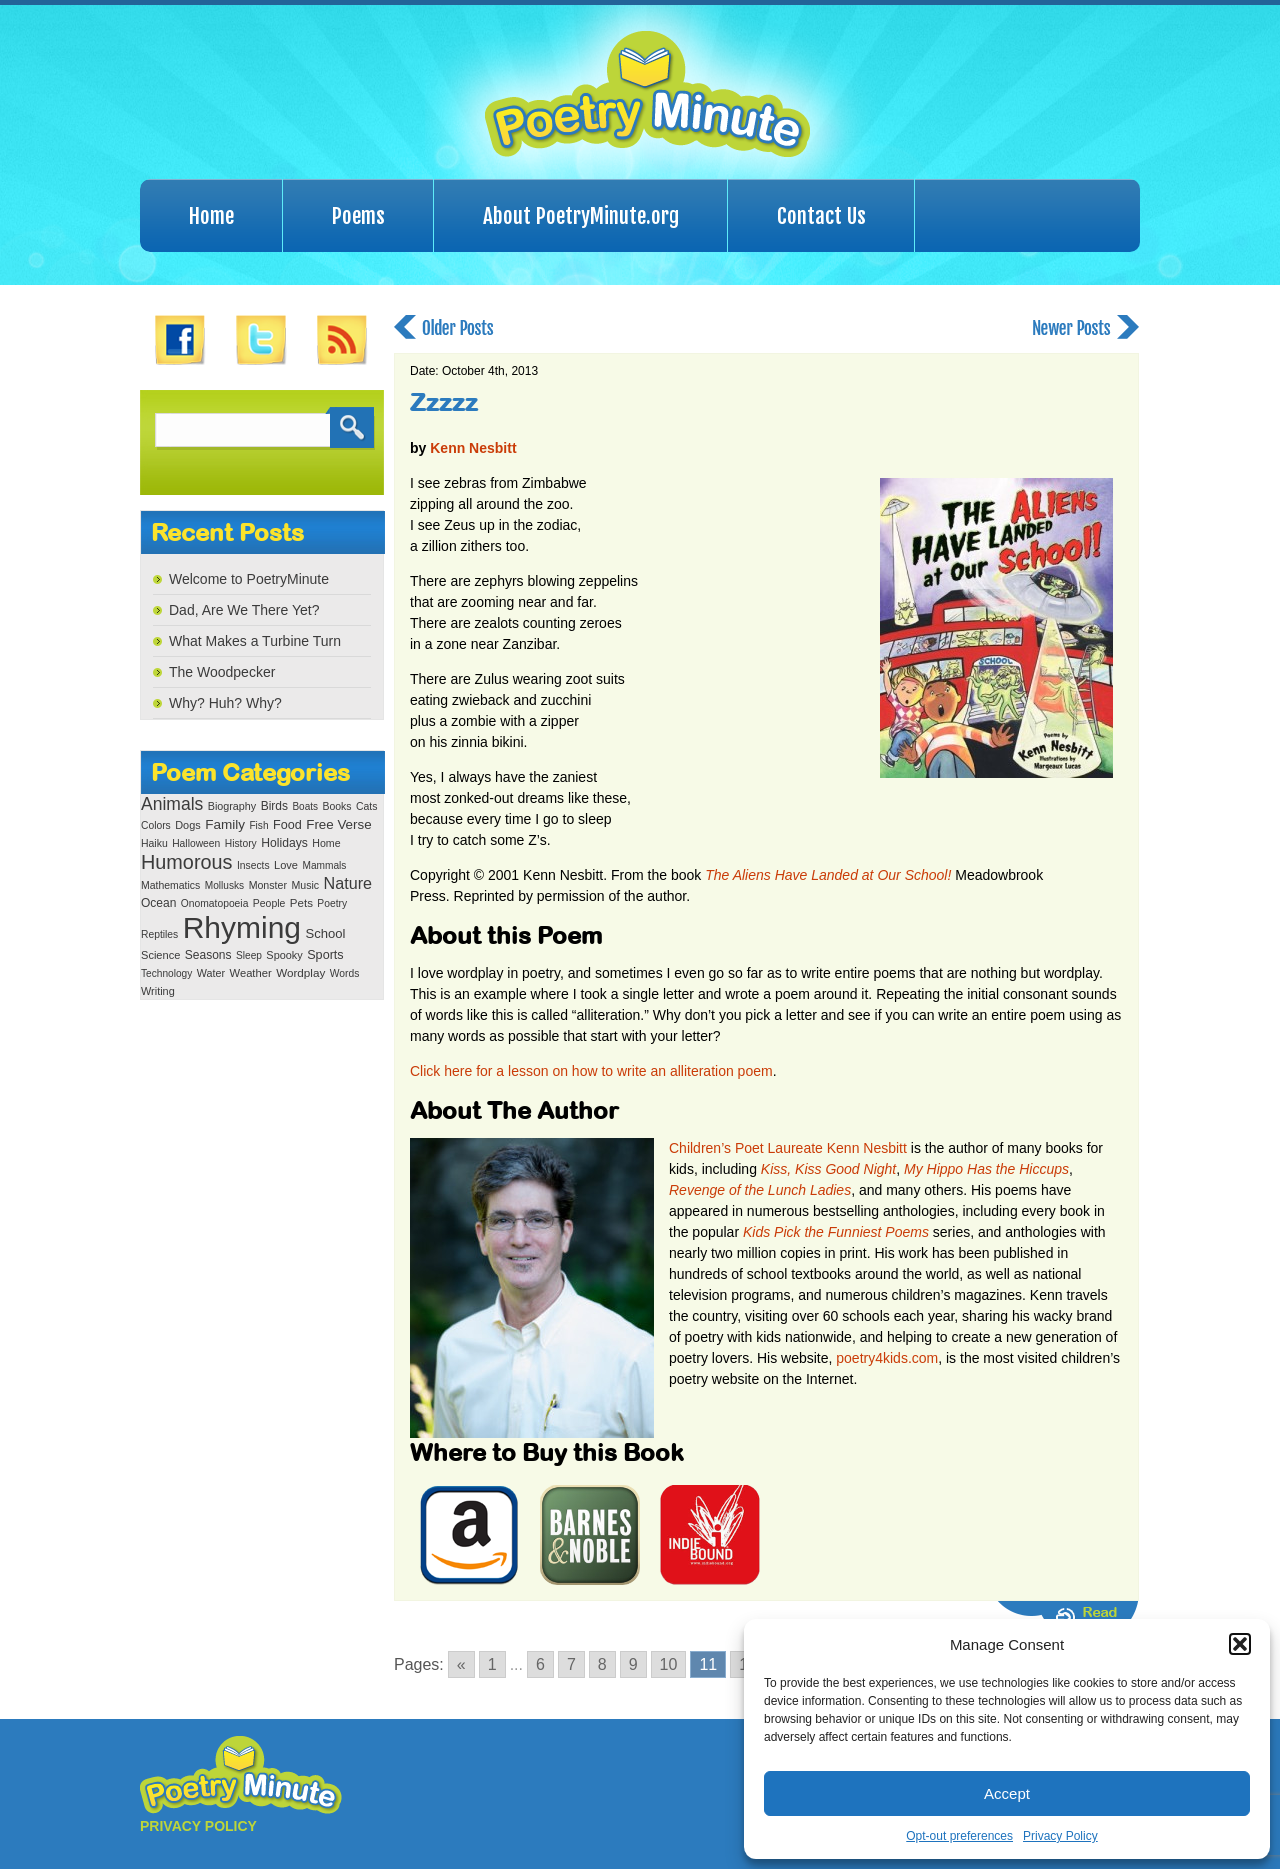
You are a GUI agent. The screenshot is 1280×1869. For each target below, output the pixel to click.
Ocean (158, 903)
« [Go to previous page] (461, 1664)
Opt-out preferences (959, 1836)
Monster (268, 885)
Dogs (187, 825)
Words (345, 973)
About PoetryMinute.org (581, 216)
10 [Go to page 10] (669, 1664)
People (269, 903)
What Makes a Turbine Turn (255, 641)
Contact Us (821, 216)
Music (305, 885)
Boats (305, 806)
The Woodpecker (222, 672)
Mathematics (170, 885)
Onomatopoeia (215, 903)
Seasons (208, 955)
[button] (1240, 1644)
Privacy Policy (1060, 1836)
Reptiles (159, 934)
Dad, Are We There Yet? (244, 610)
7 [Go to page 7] (571, 1664)
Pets (301, 903)
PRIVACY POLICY (198, 1826)
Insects (253, 865)
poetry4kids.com (887, 1358)
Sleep (249, 955)
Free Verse (338, 824)
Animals (172, 804)
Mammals (324, 865)
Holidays (284, 843)
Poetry (332, 903)
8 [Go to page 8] (602, 1664)
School (325, 933)
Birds (274, 806)
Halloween (196, 843)
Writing (158, 991)
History (241, 843)
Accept (1007, 1793)
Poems (358, 216)
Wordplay (300, 972)
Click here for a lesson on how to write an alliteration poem (591, 1071)
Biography (232, 806)
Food (287, 825)
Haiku (154, 843)
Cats (367, 806)
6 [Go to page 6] (540, 1664)
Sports (325, 955)
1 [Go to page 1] (492, 1664)
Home (211, 216)
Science (160, 955)
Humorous (186, 862)
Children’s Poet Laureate (746, 1148)
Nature (348, 883)
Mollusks (224, 885)
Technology (166, 973)
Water (211, 973)
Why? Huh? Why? (225, 703)
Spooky (284, 955)
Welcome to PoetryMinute (249, 579)
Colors (156, 825)
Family (225, 824)
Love (286, 865)
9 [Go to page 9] (633, 1664)
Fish (258, 825)
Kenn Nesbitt (473, 448)
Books (336, 806)
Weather (251, 973)
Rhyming (242, 927)
